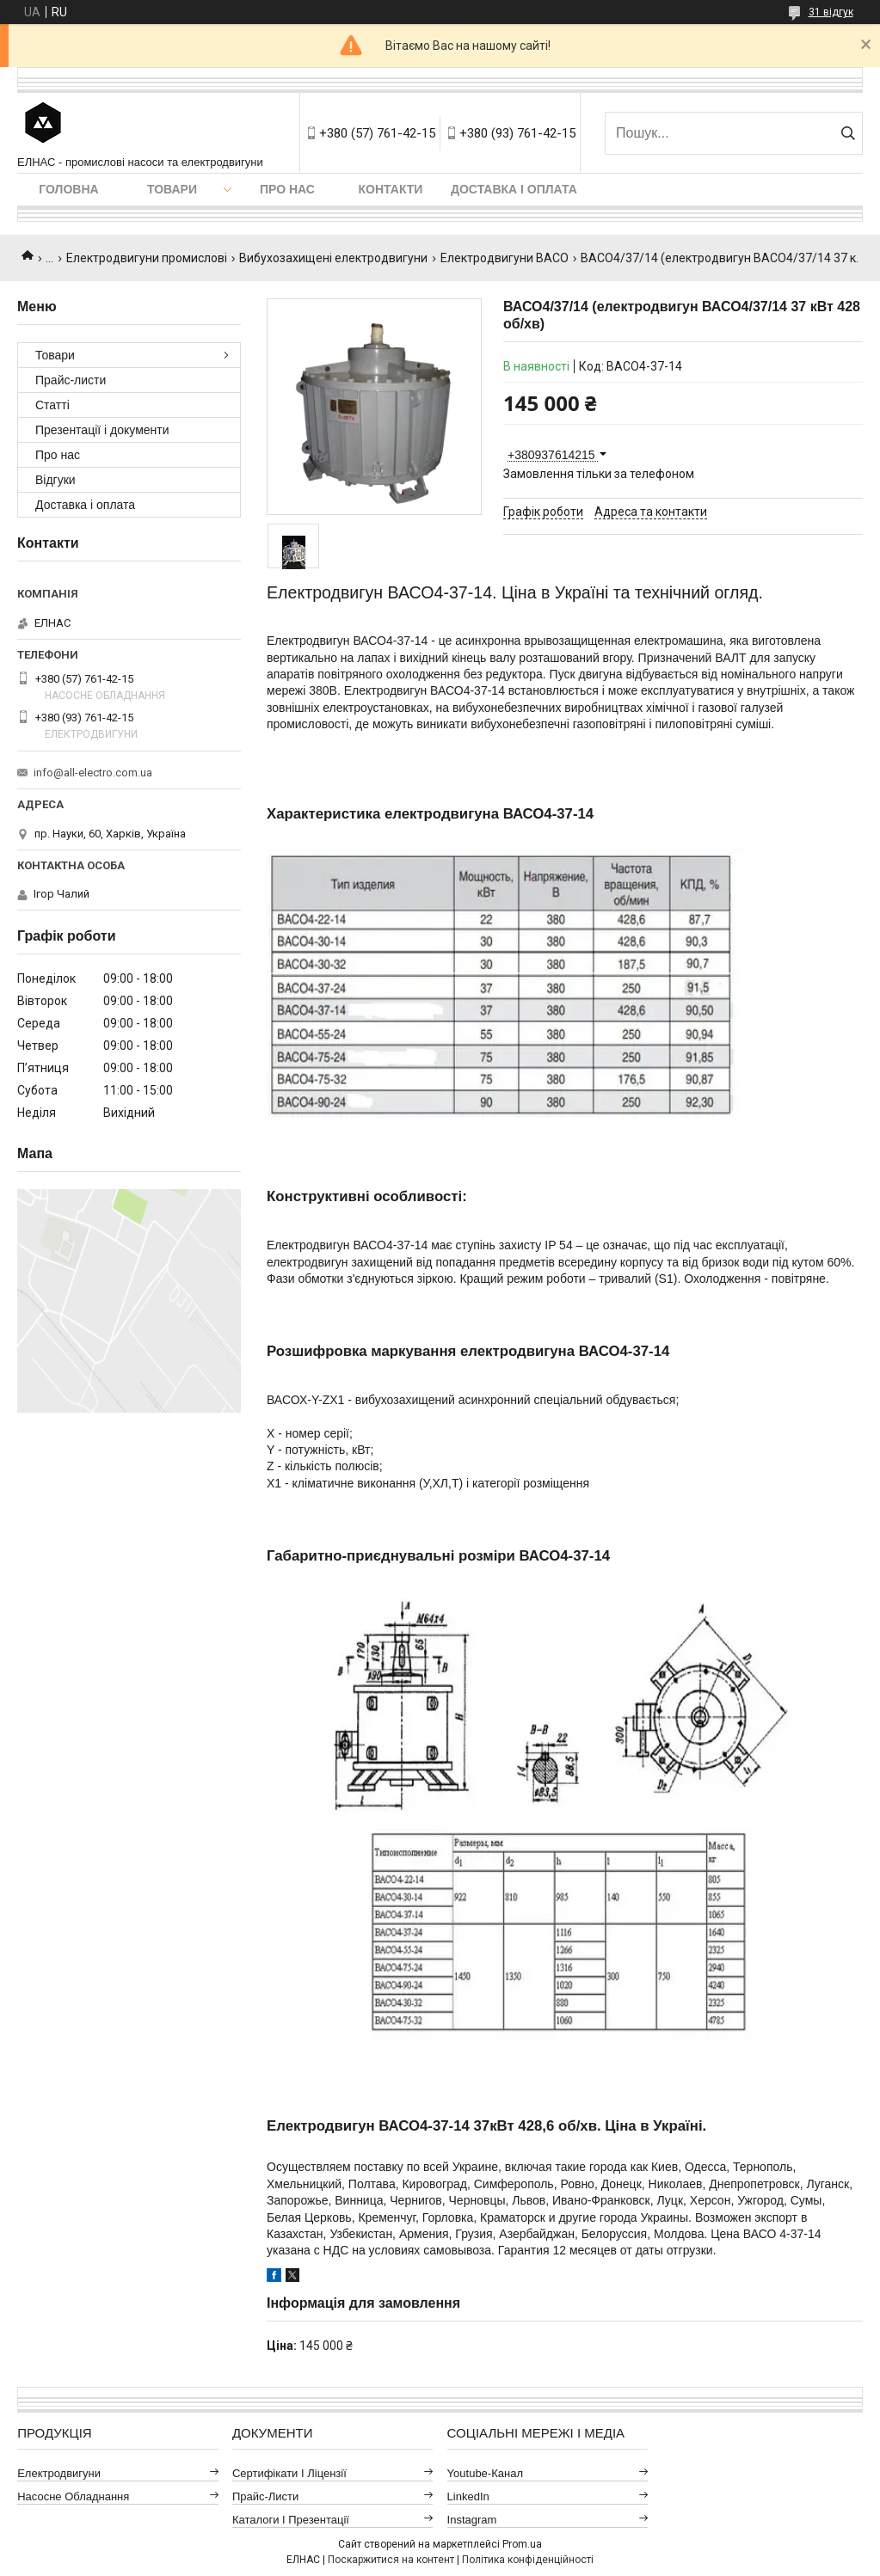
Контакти (391, 189)
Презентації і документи (102, 430)
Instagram (472, 2519)
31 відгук (831, 12)
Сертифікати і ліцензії (289, 2473)
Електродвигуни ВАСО (504, 258)
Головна (68, 189)
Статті (52, 405)
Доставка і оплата (514, 189)
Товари (172, 189)
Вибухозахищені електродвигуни (333, 258)
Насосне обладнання (73, 2496)
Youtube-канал (485, 2473)
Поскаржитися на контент (391, 2560)
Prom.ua (522, 2544)
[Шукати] (848, 133)
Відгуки (55, 480)
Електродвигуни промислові (146, 258)
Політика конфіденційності (528, 2560)
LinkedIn (468, 2496)
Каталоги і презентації (290, 2519)
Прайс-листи (70, 380)
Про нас (287, 189)
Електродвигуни (59, 2473)
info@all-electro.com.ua (93, 772)
